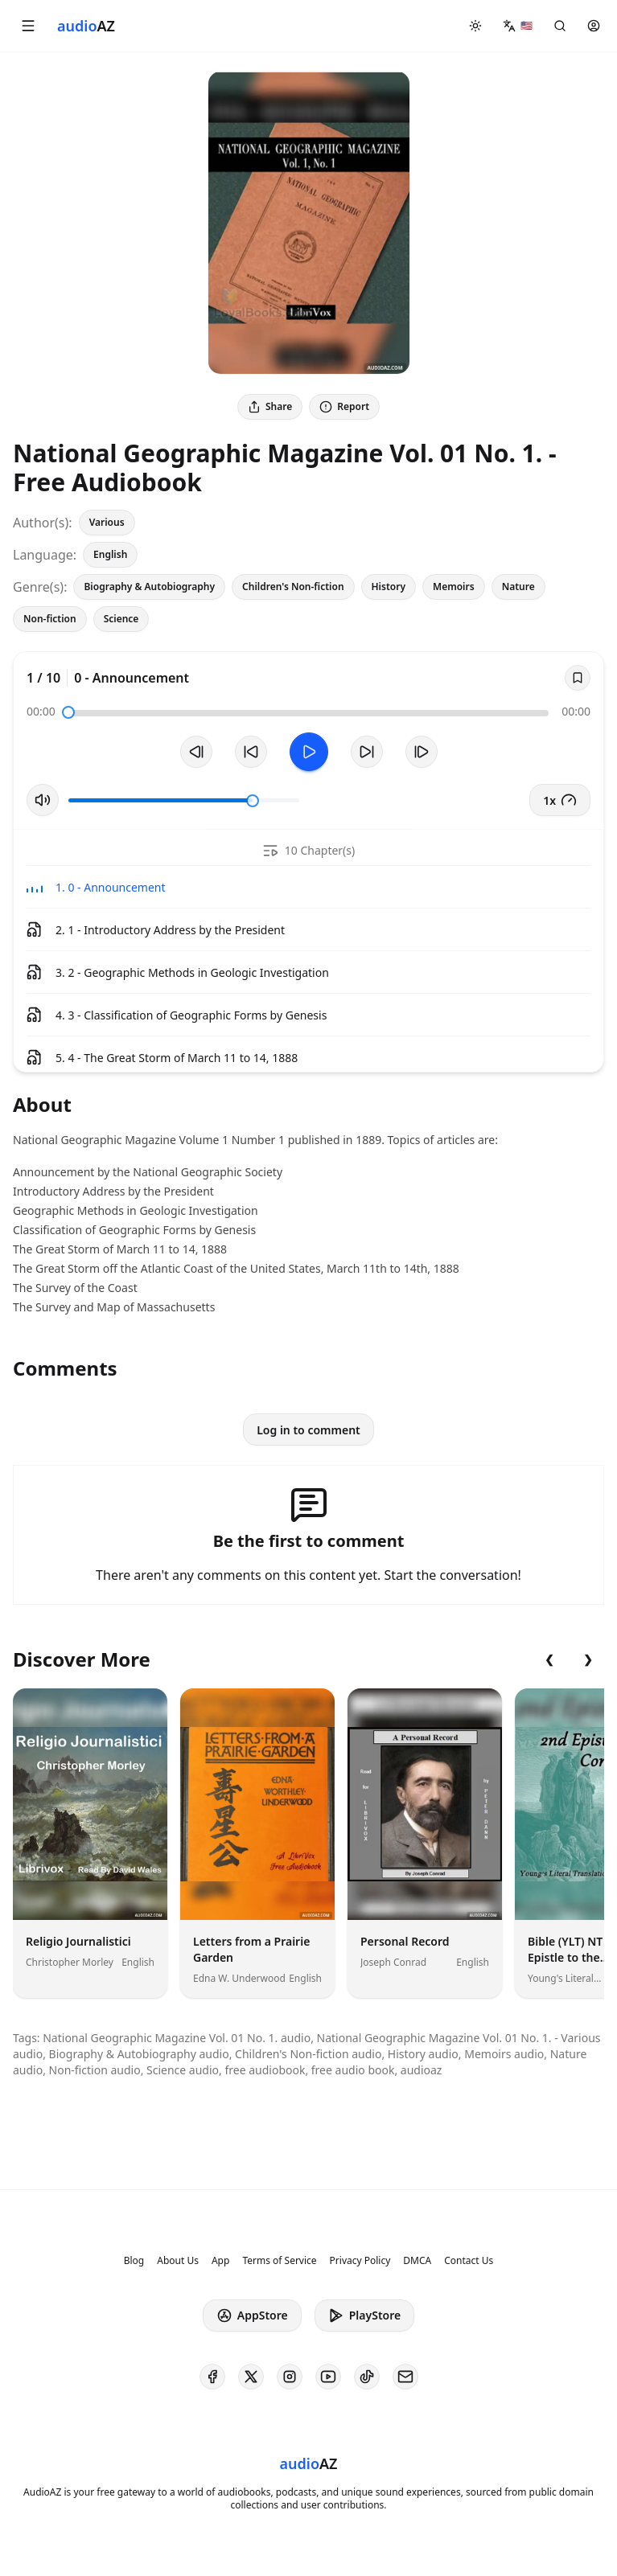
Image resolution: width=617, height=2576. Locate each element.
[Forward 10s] (367, 752)
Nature (518, 586)
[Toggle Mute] (43, 800)
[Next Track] (421, 752)
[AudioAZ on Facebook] (212, 2376)
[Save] (577, 678)
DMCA (417, 2260)
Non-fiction (49, 619)
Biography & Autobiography (149, 586)
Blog (134, 2260)
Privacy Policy (360, 2260)
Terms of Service (279, 2260)
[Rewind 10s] (251, 752)
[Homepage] (86, 26)
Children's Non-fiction (292, 586)
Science (121, 619)
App (220, 2260)
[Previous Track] (196, 752)
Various (107, 522)
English (110, 554)
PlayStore (364, 2315)
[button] (28, 26)
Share (270, 406)
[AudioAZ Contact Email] (405, 2376)
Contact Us (468, 2260)
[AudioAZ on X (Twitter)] (251, 2376)
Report (344, 406)
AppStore (252, 2315)
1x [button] (560, 800)
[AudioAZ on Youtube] (328, 2376)
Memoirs (454, 586)
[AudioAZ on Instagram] (289, 2376)
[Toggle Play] (309, 751)
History (388, 586)
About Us (178, 2260)
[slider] (68, 712)
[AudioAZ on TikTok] (367, 2376)
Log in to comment (308, 1430)
